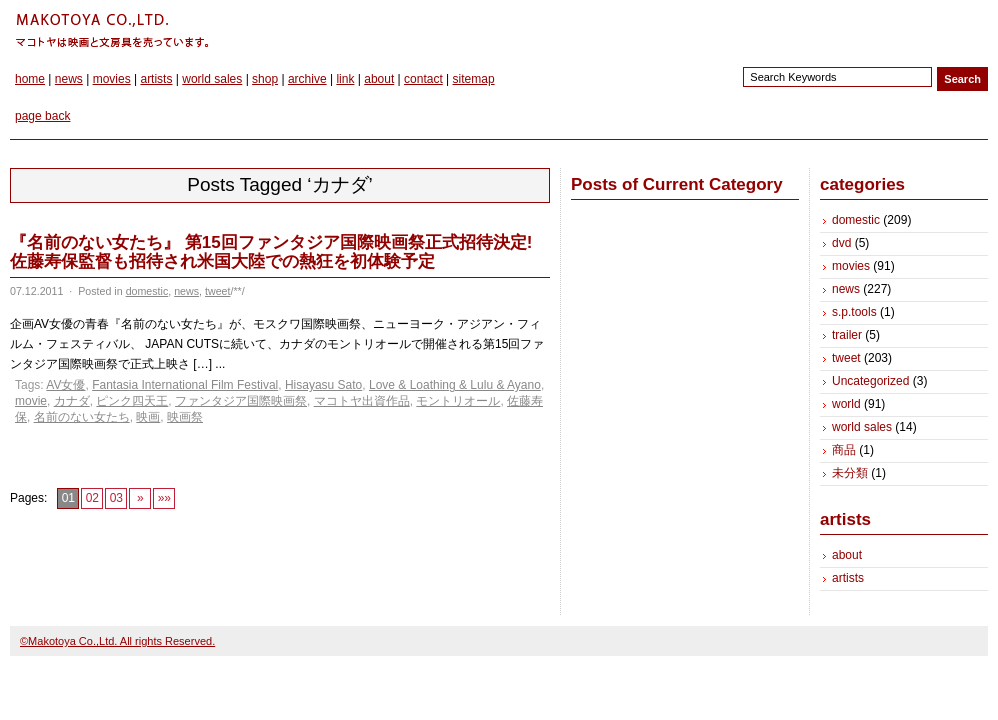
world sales (212, 79)
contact (423, 79)
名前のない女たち (82, 417)
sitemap (474, 79)
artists (156, 79)
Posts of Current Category (677, 184)
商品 (844, 450)
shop (265, 79)
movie (31, 401)
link (345, 79)
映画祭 (185, 417)
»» (164, 498)
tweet (217, 291)
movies (112, 79)
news (69, 79)
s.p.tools (854, 312)
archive (307, 79)
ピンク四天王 (132, 401)
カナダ (72, 401)
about (379, 79)
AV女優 (65, 385)
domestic (147, 291)
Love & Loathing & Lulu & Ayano (455, 385)
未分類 (850, 473)
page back (42, 116)
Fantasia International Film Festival (185, 385)
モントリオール (458, 401)
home (30, 79)
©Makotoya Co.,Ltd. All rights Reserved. (117, 641)
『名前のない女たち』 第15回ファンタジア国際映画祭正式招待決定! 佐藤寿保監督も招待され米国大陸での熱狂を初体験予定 (271, 252)
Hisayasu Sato (323, 385)
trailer (847, 335)
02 (92, 498)
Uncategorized (870, 381)
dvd (841, 243)
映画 (148, 417)
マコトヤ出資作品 (362, 401)
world (846, 404)
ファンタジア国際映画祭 (241, 401)
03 (116, 498)
